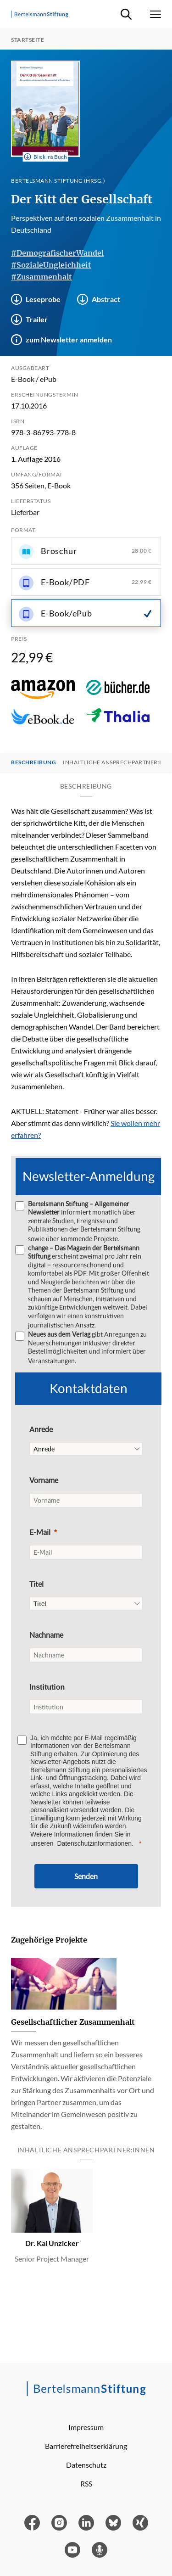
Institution (47, 1687)
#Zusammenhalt (41, 276)
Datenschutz (86, 2464)
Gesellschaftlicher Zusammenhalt (73, 2022)
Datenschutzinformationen (94, 1843)
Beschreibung (33, 762)
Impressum (86, 2427)
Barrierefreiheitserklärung (86, 2446)
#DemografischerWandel (57, 253)
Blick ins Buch (45, 157)
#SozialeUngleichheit (51, 264)
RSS (86, 2483)
